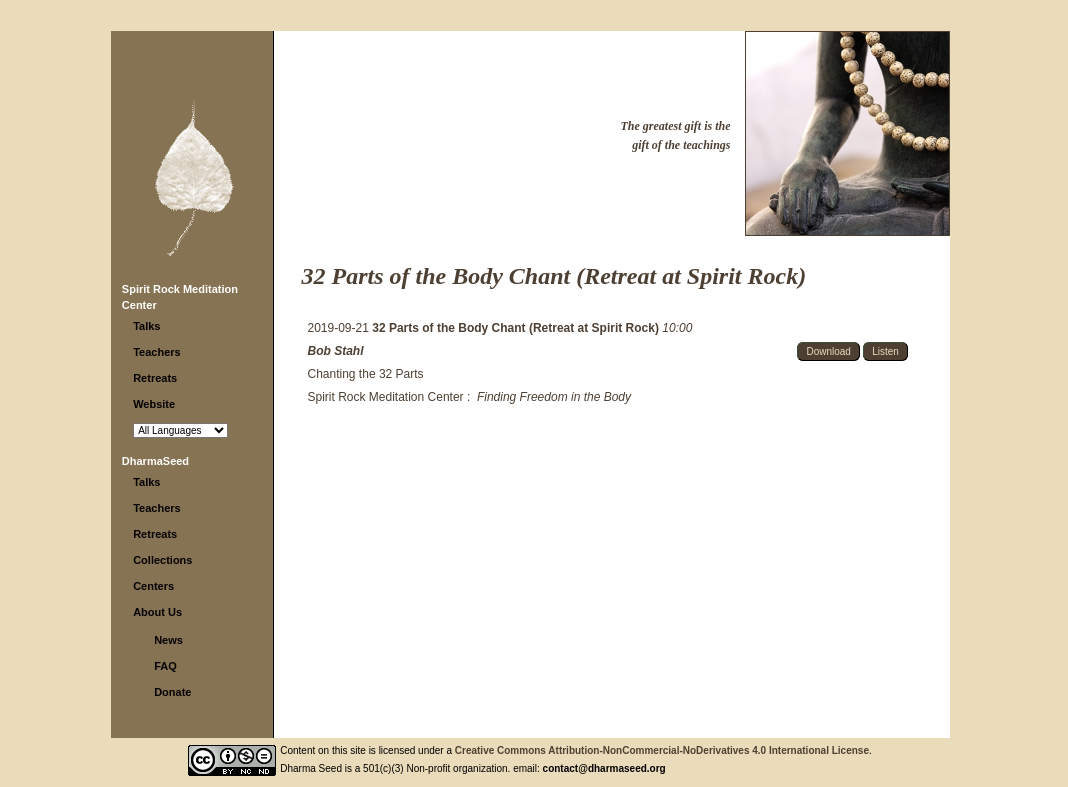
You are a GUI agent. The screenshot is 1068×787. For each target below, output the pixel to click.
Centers (153, 586)
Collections (162, 560)
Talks (146, 326)
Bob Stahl (336, 351)
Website (154, 404)
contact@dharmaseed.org (604, 768)
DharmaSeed (155, 461)
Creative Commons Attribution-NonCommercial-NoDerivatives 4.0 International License (662, 750)
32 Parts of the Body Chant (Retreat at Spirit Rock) (517, 328)
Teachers (157, 352)
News (168, 640)
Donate (172, 692)
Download (828, 351)
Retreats (155, 378)
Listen (885, 351)
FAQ (165, 666)
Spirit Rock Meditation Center (386, 397)
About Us (157, 612)
